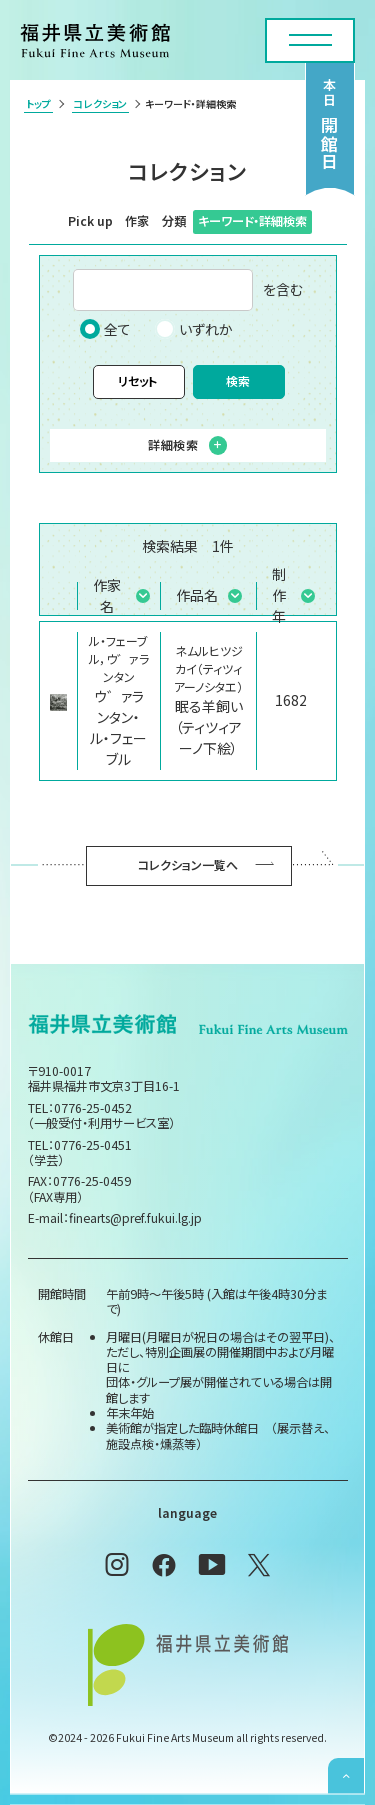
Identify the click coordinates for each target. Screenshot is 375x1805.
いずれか (194, 329)
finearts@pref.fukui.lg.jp (135, 1218)
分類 (174, 221)
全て (105, 329)
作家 (137, 221)
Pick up (90, 221)
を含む (188, 290)
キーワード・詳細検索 (252, 221)
